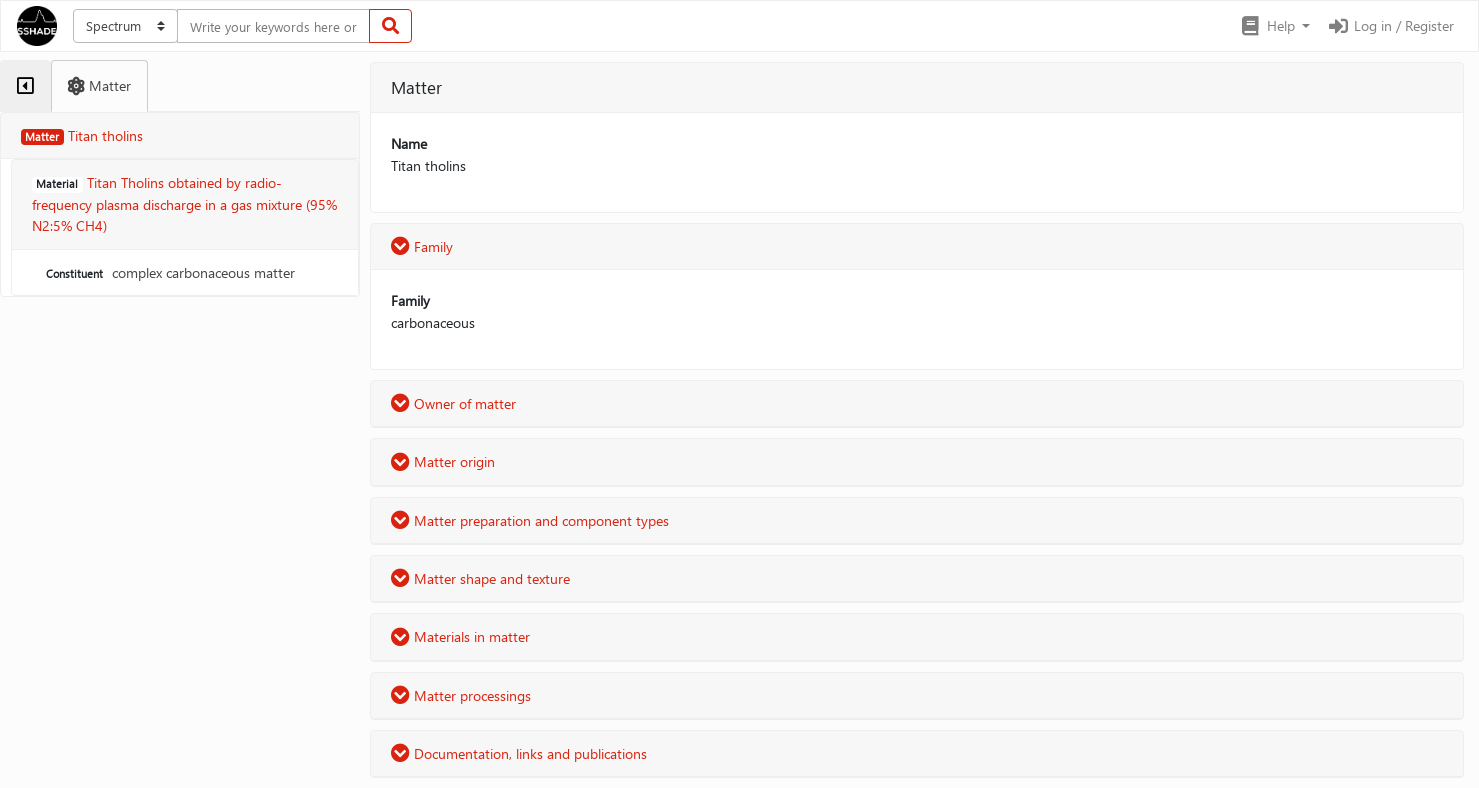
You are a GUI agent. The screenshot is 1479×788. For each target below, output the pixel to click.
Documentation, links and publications (519, 753)
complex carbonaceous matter (168, 272)
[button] (1274, 26)
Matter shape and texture (480, 578)
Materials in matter (460, 636)
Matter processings (461, 695)
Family (422, 246)
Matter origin (443, 461)
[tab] (25, 86)
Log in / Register (1390, 25)
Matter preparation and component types (530, 520)
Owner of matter (453, 403)
